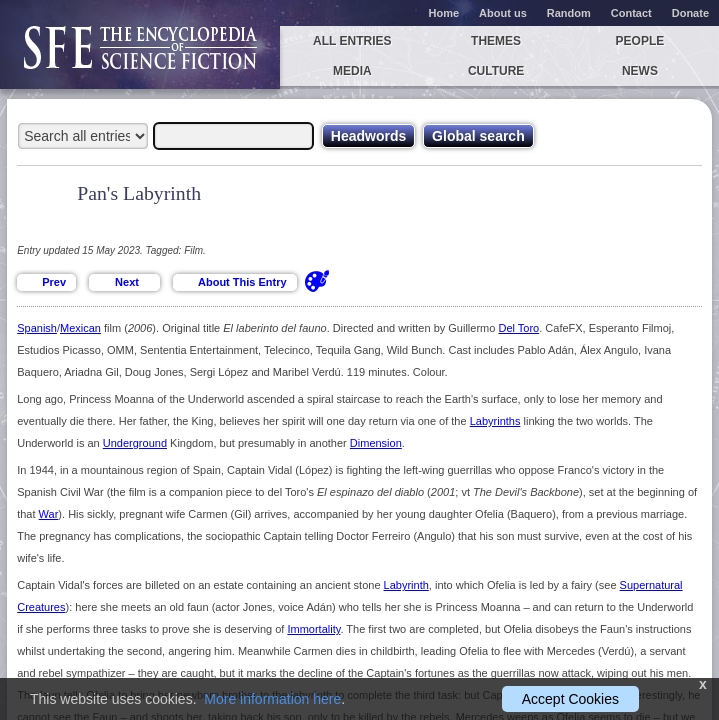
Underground (135, 443)
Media (352, 71)
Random (569, 13)
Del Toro (518, 328)
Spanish (37, 328)
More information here (272, 699)
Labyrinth (406, 585)
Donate (690, 13)
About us (503, 13)
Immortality (313, 629)
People (640, 41)
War (49, 514)
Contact (631, 13)
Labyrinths (495, 421)
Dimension (376, 443)
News (640, 71)
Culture (496, 71)
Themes (496, 41)
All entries (352, 41)
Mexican (80, 328)
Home (444, 13)
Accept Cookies (570, 699)
